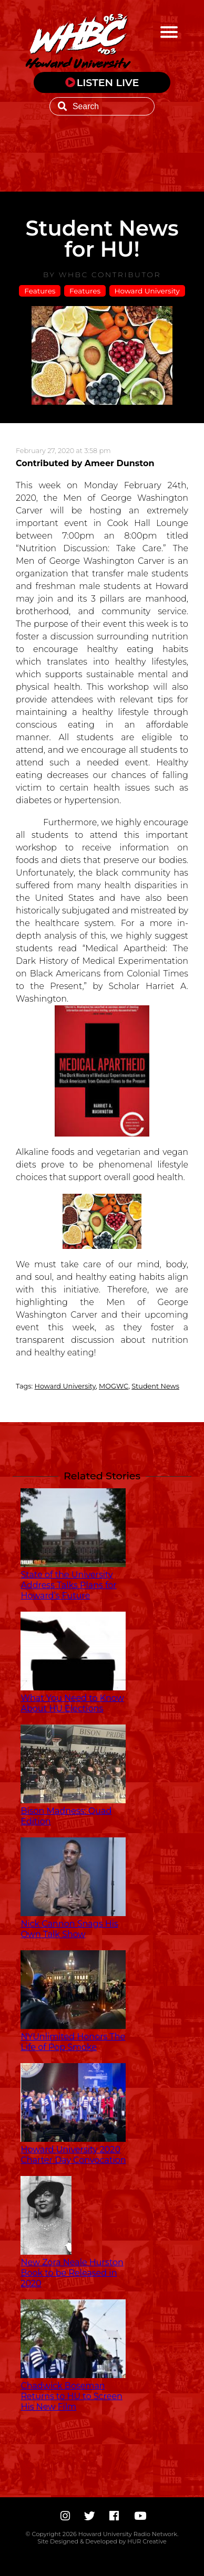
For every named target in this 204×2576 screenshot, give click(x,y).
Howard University (147, 291)
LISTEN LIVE (108, 82)
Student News (155, 1386)
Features (39, 291)
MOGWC (113, 1386)
